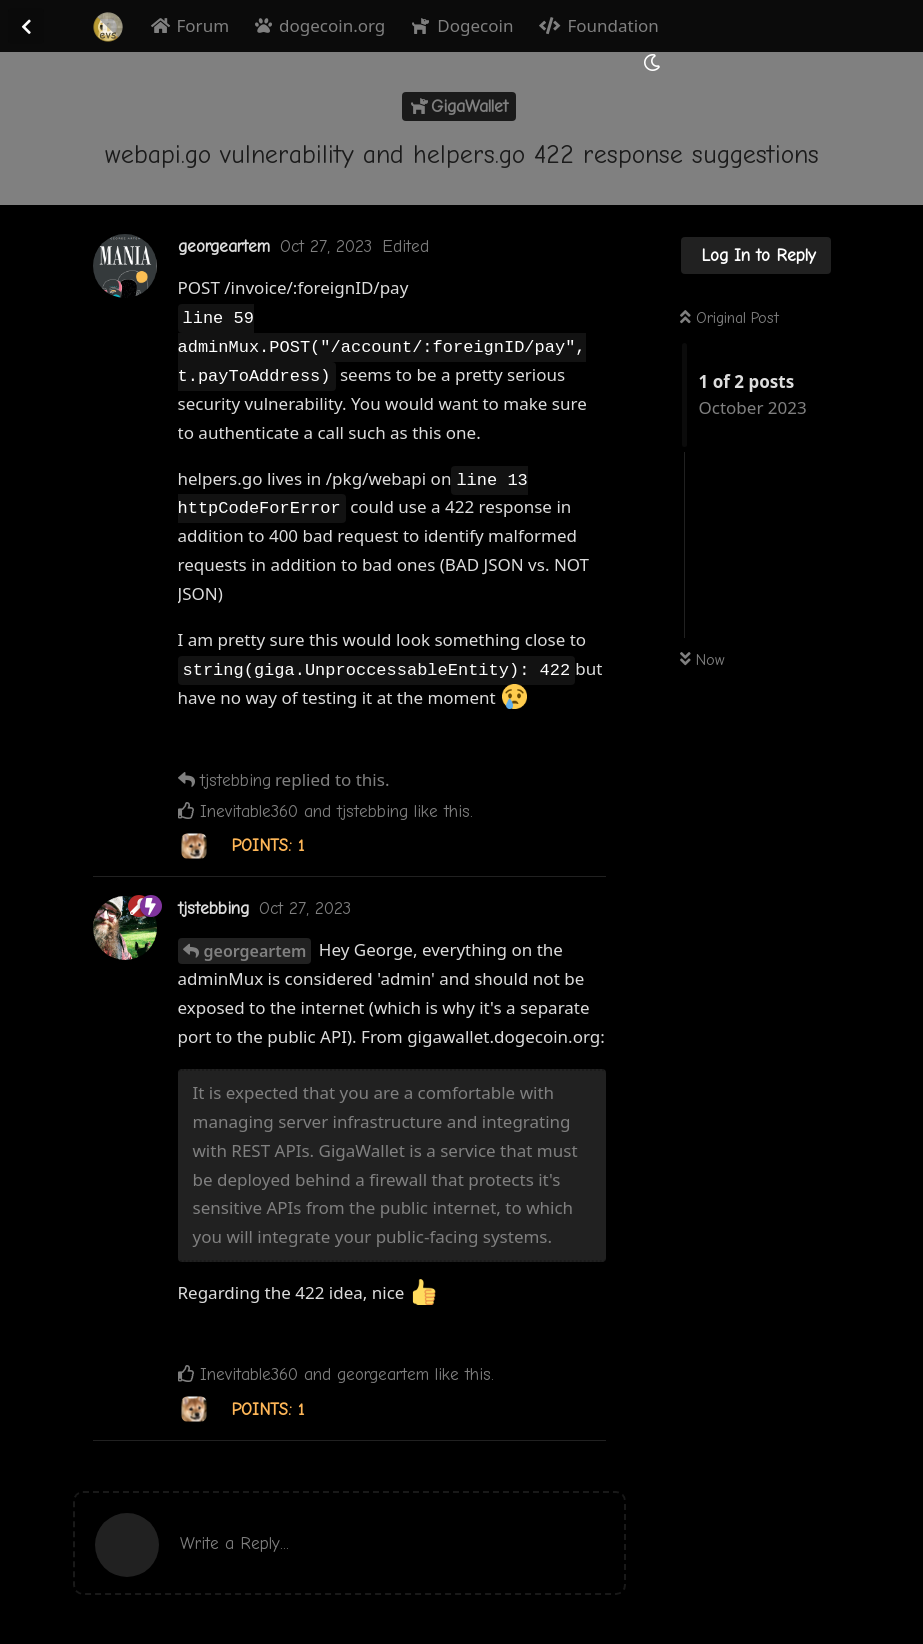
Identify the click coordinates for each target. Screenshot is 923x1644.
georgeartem (255, 951)
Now (702, 660)
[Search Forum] (604, 62)
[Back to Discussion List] (26, 26)
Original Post (729, 318)
